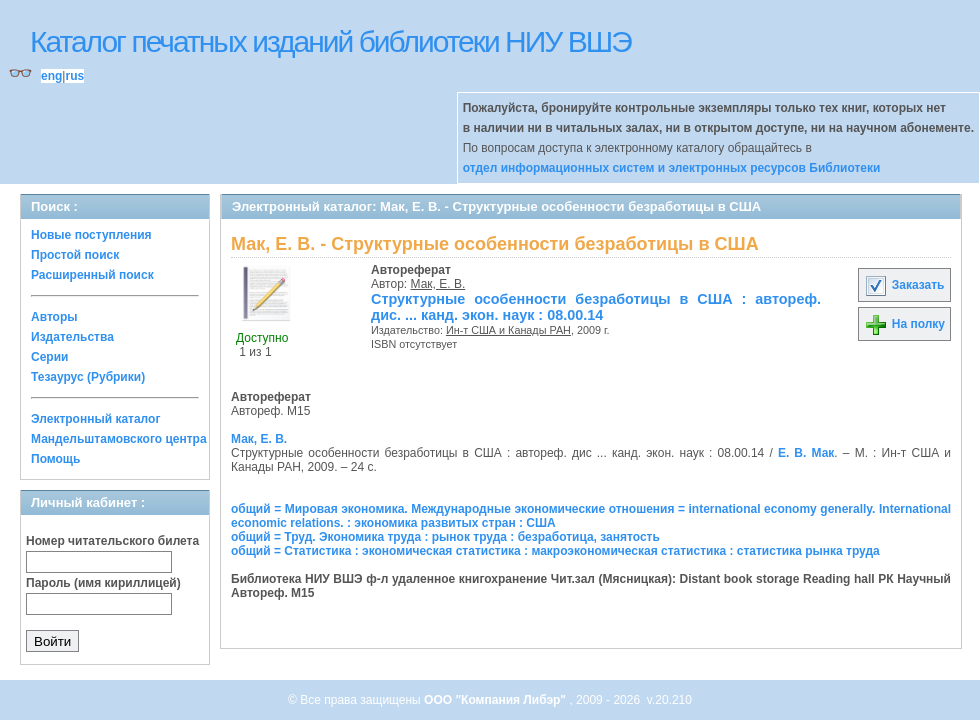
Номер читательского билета (112, 541)
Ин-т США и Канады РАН (508, 330)
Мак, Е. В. (438, 284)
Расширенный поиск (92, 275)
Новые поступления (91, 235)
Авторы (54, 317)
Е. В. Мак (806, 453)
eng (51, 76)
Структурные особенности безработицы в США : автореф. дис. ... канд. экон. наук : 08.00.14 (596, 307)
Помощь (55, 459)
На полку (904, 324)
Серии (49, 357)
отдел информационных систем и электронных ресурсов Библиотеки (672, 168)
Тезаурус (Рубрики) (88, 377)
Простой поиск (75, 255)
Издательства (72, 337)
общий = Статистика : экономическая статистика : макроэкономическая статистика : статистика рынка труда (555, 551)
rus (74, 76)
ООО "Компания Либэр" (496, 700)
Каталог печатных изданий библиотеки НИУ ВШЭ (330, 41)
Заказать (904, 285)
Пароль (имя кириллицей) (103, 583)
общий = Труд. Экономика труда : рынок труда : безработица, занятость (445, 537)
